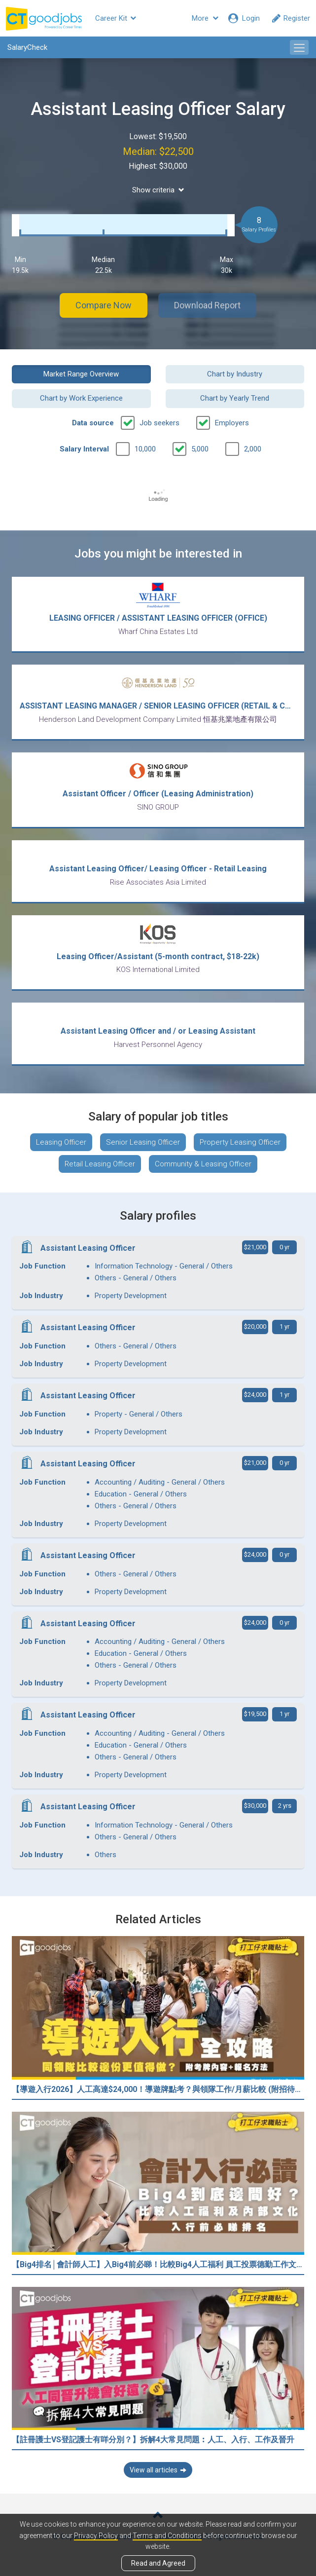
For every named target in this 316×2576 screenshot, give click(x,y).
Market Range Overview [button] (81, 374)
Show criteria (158, 190)
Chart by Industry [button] (234, 374)
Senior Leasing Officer (143, 1142)
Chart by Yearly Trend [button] (234, 398)
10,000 (145, 449)
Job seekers (159, 422)
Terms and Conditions (167, 2535)
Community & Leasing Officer (203, 1163)
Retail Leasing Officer (100, 1163)
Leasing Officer (61, 1142)
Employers (232, 422)
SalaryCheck (27, 47)
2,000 (252, 449)
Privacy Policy (96, 2535)
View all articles (158, 2470)
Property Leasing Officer (240, 1142)
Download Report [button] (207, 305)
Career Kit (115, 18)
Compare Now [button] (103, 305)
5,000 (200, 449)
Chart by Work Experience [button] (81, 398)
